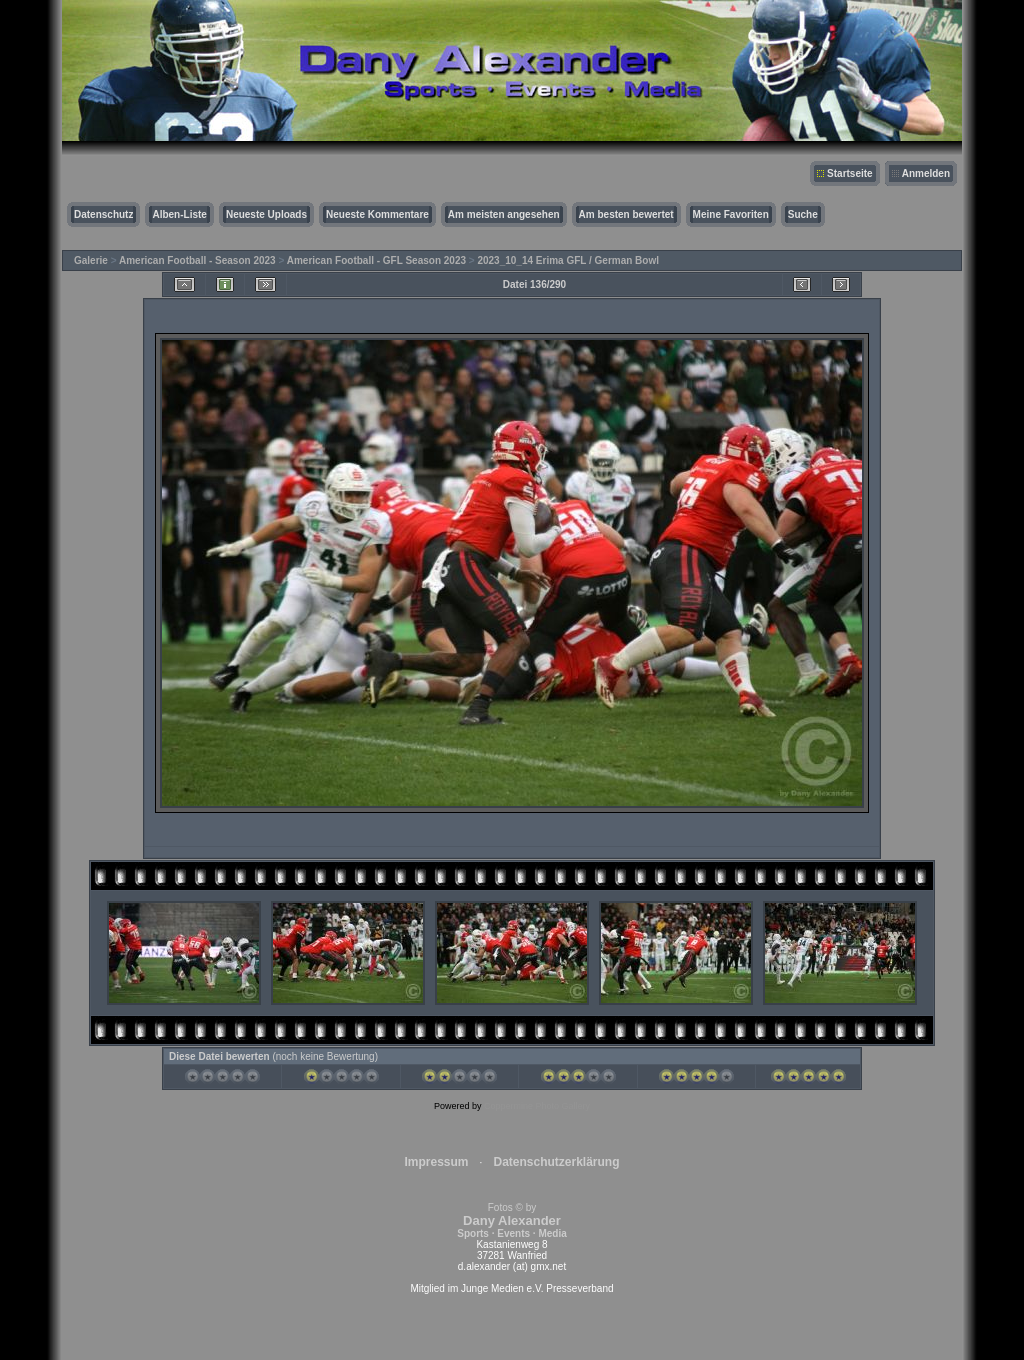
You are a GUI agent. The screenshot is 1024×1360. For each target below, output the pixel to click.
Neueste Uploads (266, 214)
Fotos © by (511, 1220)
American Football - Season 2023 (197, 260)
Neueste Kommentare (377, 214)
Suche (803, 214)
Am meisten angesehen (504, 214)
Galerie (91, 260)
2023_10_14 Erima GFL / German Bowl (568, 260)
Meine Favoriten (731, 214)
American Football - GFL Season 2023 (376, 260)
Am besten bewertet (626, 214)
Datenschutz (103, 214)
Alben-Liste (179, 214)
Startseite (850, 173)
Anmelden (926, 173)
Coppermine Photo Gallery (537, 1106)
